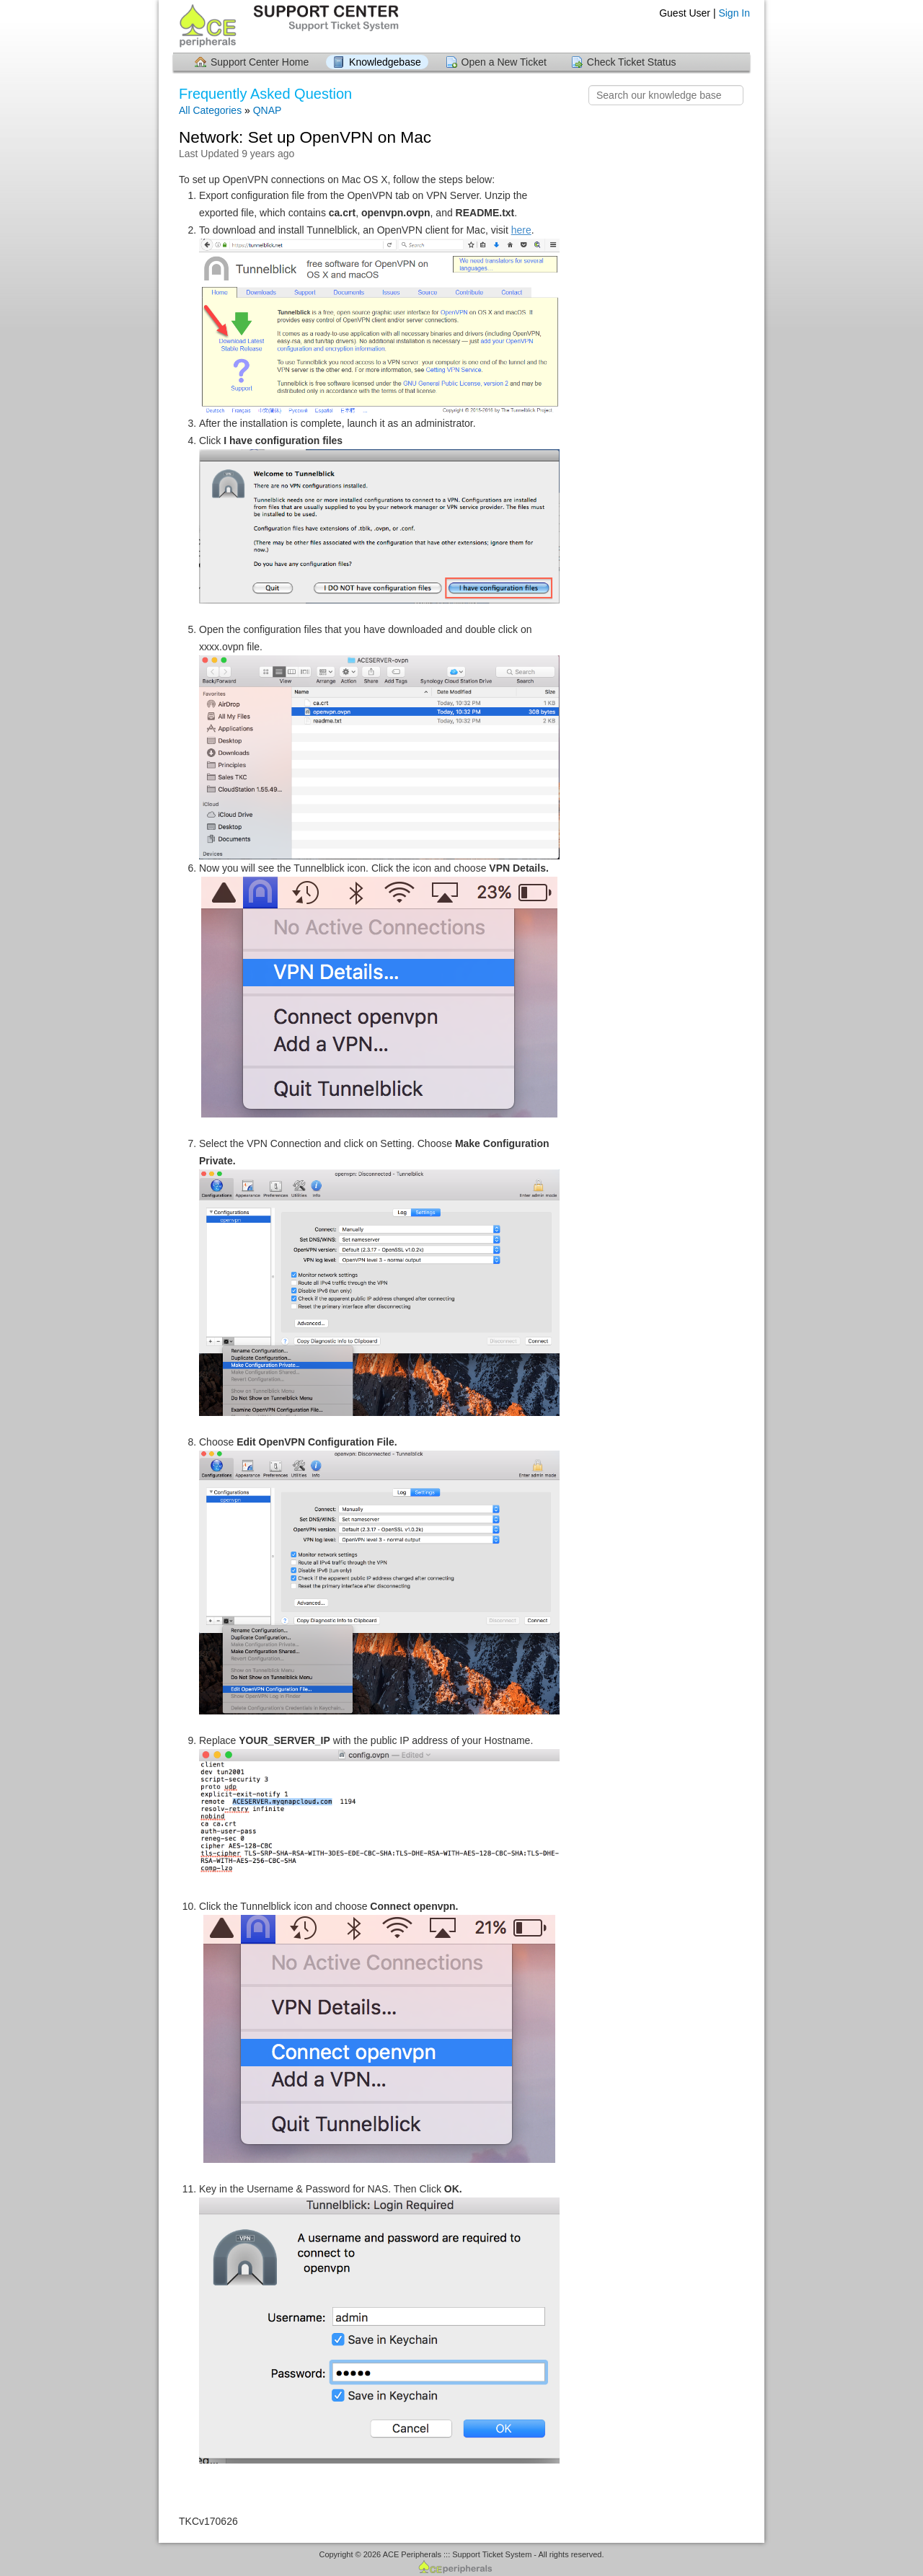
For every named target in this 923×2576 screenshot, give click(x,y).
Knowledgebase (385, 62)
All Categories (210, 110)
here (521, 230)
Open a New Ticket (504, 62)
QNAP (267, 110)
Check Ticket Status (631, 62)
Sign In (734, 13)
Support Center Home (260, 62)
